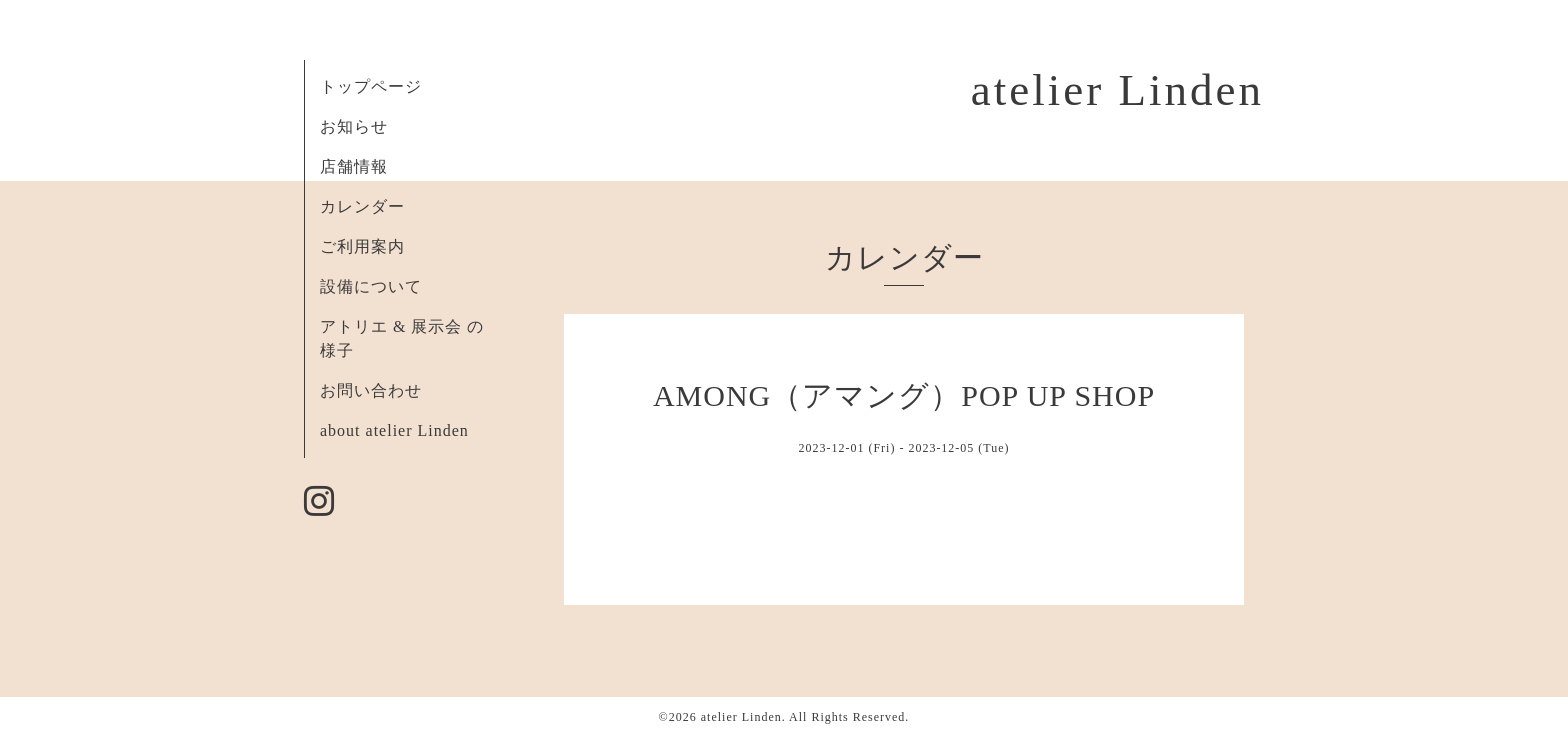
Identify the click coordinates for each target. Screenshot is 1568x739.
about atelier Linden (394, 430)
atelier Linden (1117, 90)
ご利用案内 (362, 246)
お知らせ (354, 126)
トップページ (371, 86)
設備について (371, 286)
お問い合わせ (371, 390)
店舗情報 (354, 166)
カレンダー (362, 206)
